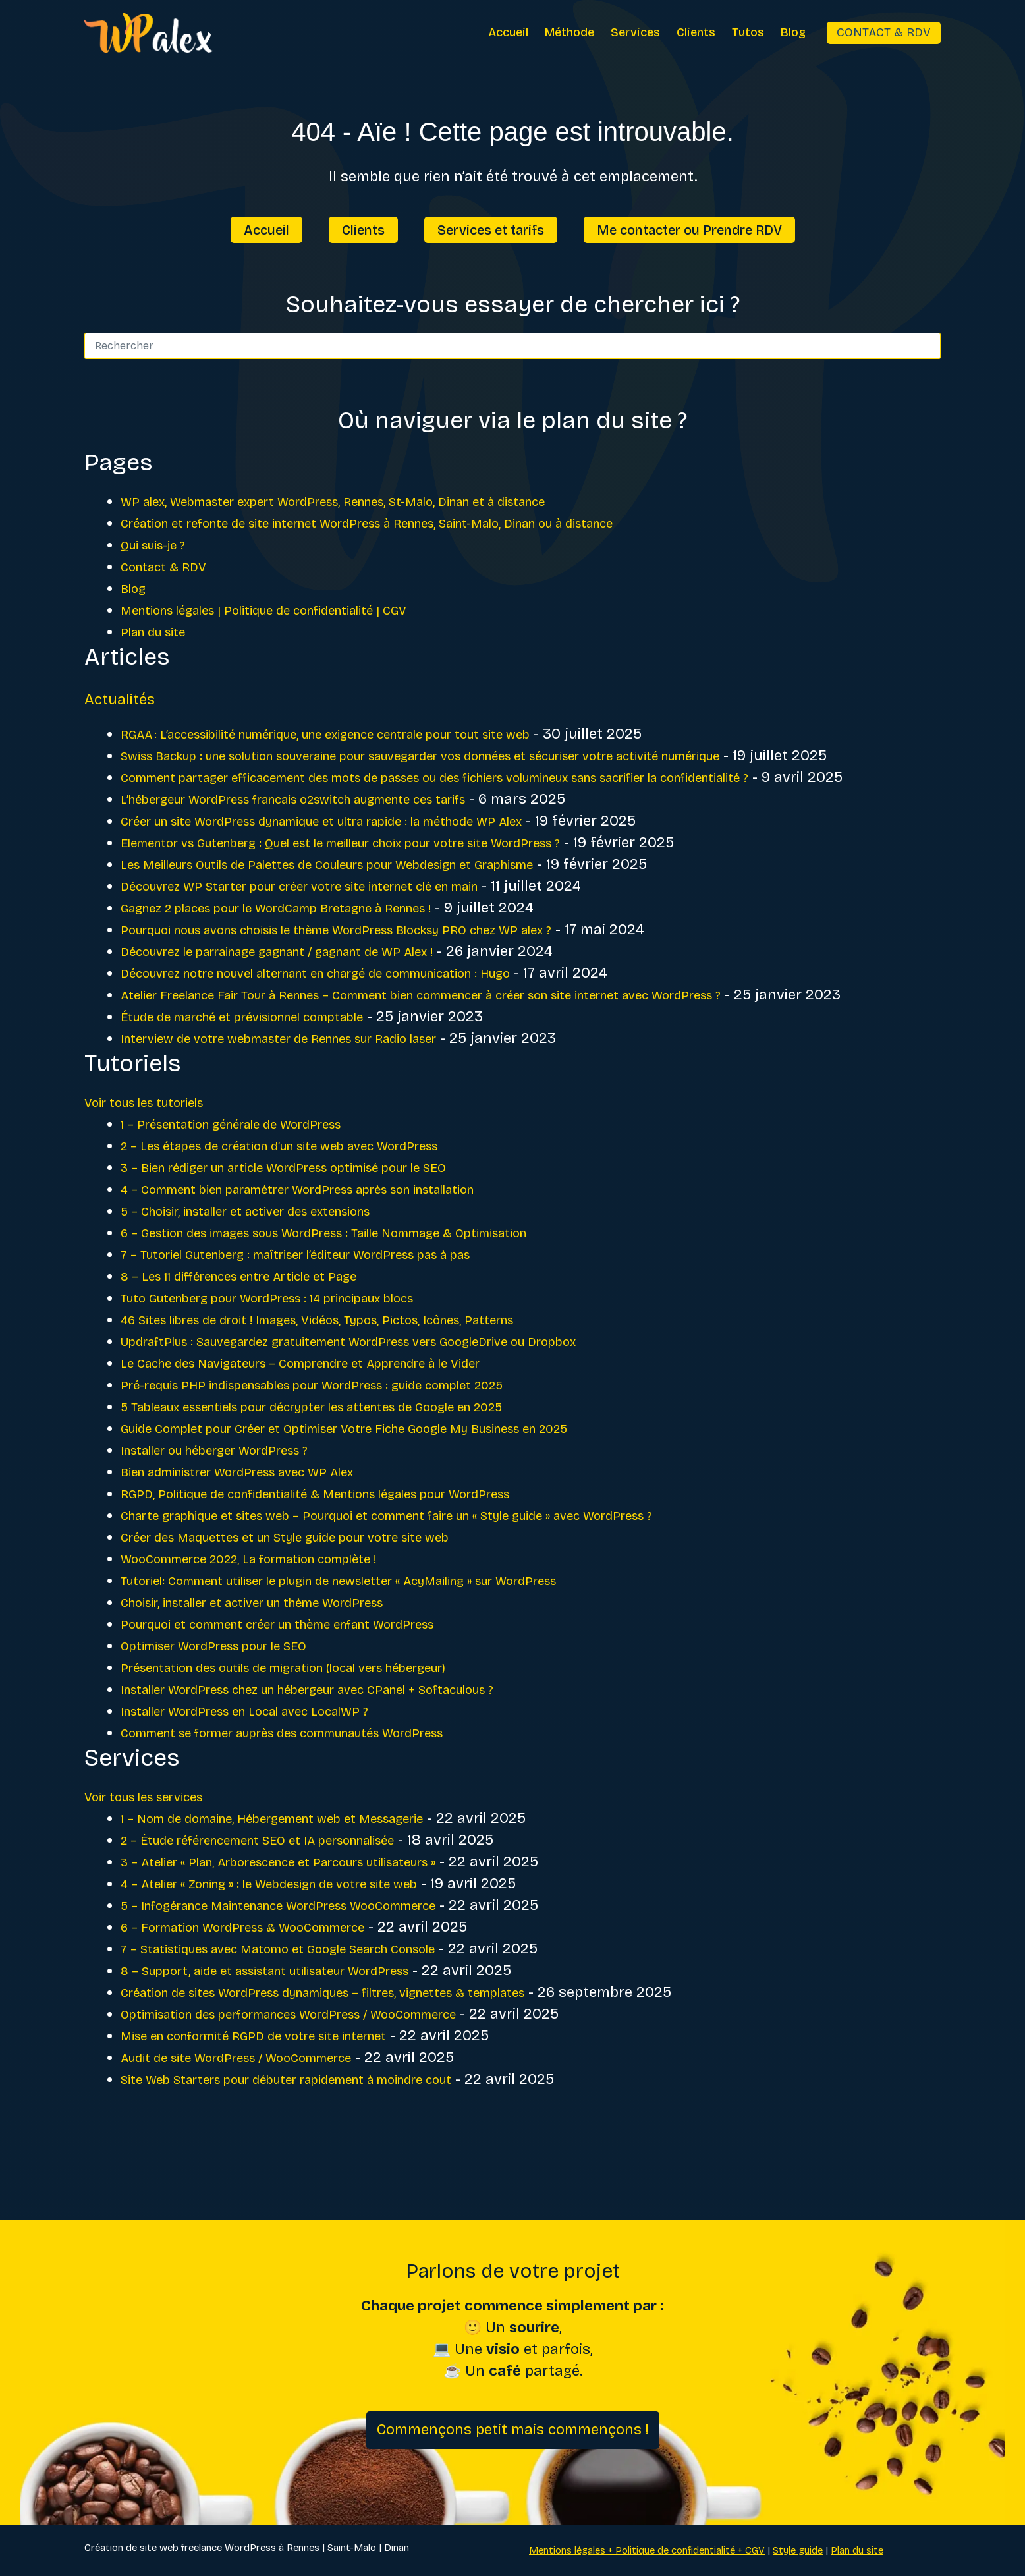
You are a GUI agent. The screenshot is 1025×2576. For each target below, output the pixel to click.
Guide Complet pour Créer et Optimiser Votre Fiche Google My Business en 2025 (395, 1493)
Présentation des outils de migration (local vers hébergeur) (323, 1732)
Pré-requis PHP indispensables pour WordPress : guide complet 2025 (357, 1450)
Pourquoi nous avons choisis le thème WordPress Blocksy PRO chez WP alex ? (389, 973)
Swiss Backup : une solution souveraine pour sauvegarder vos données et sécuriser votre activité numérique (496, 755)
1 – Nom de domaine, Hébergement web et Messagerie (305, 1883)
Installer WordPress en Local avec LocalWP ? (275, 1776)
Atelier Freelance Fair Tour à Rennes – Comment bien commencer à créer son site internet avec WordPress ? (493, 1038)
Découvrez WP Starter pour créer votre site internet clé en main (341, 929)
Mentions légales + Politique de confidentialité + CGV (647, 2550)
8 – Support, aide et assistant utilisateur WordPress (299, 2035)
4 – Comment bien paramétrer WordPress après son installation (341, 1254)
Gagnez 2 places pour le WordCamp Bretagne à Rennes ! (314, 951)
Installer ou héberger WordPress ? (237, 1515)
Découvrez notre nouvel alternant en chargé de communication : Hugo (364, 1016)
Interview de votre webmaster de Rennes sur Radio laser (316, 1103)
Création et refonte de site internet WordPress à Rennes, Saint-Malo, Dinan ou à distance (427, 523)
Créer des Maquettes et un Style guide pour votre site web (322, 1602)
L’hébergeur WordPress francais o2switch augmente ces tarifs (336, 842)
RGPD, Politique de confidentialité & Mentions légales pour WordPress (360, 1558)
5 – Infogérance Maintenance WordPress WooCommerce (316, 1970)
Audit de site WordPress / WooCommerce (262, 2122)
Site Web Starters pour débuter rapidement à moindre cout (324, 2144)
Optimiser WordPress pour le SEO (234, 1711)
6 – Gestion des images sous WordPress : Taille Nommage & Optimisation (371, 1297)
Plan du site (161, 631)
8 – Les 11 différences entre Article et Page (266, 1341)
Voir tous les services (157, 1861)
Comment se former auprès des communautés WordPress (322, 1797)
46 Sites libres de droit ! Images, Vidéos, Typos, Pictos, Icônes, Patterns (362, 1384)
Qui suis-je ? (162, 544)
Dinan (396, 2548)
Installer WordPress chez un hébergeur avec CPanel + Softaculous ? (354, 1754)
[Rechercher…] (499, 346)
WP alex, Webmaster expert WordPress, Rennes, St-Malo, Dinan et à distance (383, 501)
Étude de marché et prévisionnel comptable (270, 1081)
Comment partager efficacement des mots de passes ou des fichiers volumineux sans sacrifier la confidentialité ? (513, 799)
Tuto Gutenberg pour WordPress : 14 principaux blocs (302, 1363)
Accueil (508, 32)
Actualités (133, 697)
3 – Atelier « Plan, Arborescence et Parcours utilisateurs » (317, 1927)
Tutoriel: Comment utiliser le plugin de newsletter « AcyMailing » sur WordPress (393, 1645)
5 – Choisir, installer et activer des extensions (276, 1276)
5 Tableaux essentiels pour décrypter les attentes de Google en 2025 (357, 1471)
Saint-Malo (351, 2548)
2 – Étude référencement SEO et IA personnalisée (290, 1905)
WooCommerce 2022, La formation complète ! (278, 1624)
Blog (793, 32)
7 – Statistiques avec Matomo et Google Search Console (313, 2014)
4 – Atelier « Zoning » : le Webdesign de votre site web (302, 1948)
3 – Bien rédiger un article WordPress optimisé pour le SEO (321, 1232)
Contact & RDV (884, 32)
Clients (696, 32)
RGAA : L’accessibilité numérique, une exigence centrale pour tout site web (374, 733)
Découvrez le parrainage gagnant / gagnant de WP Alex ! (315, 994)
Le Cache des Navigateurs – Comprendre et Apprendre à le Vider (341, 1428)
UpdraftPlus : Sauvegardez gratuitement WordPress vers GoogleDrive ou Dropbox (401, 1406)
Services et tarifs (490, 230)
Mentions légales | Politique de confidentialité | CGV (297, 610)
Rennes (303, 2548)
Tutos (748, 32)
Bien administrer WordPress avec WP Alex (265, 1537)
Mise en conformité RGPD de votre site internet (283, 2101)
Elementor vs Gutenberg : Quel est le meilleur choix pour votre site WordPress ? (393, 886)
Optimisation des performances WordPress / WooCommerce (327, 2079)
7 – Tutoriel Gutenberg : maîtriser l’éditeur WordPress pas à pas (337, 1319)
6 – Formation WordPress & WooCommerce (270, 1992)
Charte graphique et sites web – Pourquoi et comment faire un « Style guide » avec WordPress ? (449, 1580)
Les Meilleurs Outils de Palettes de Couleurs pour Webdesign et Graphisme (377, 907)
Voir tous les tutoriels (158, 1167)
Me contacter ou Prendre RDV (689, 230)
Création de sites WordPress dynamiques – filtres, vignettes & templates (371, 2057)
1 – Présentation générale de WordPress (257, 1189)
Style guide (798, 2550)
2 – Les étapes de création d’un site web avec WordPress (316, 1210)
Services (635, 32)
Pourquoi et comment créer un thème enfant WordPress (316, 1689)
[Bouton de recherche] (927, 346)
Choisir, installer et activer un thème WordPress (285, 1667)
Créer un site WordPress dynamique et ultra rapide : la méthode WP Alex (370, 864)
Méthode (569, 32)
